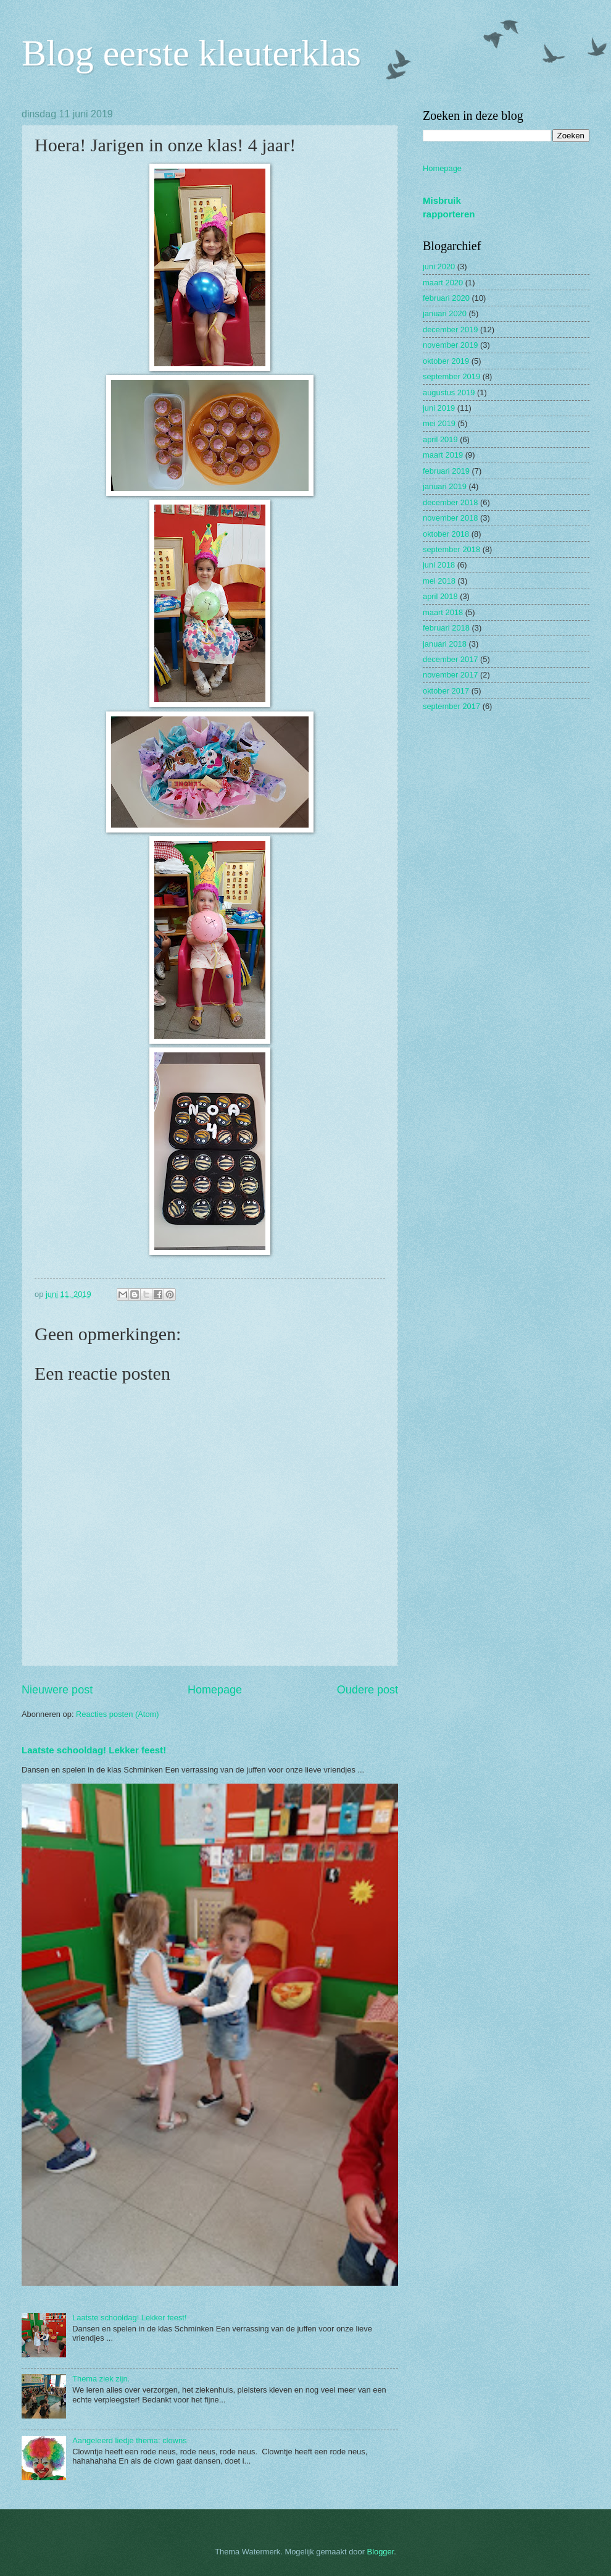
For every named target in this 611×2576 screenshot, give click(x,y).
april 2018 (440, 596)
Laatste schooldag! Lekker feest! (94, 1750)
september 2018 (451, 549)
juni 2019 (439, 408)
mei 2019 (439, 423)
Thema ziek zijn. (101, 2378)
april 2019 (440, 439)
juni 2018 (439, 564)
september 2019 (451, 376)
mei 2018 (439, 580)
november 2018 (450, 517)
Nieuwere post (57, 1690)
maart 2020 (443, 282)
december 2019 (450, 329)
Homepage (215, 1690)
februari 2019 (446, 471)
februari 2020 (446, 298)
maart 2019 (443, 454)
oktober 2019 (446, 361)
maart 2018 (443, 612)
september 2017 (451, 706)
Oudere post (367, 1690)
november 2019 (450, 345)
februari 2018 (446, 627)
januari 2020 (445, 313)
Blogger (380, 2551)
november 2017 (450, 674)
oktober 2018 (446, 534)
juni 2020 (439, 266)
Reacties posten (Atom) (117, 1714)
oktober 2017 (446, 690)
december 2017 (450, 659)
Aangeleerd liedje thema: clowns (129, 2440)
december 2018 (450, 502)
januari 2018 (445, 643)
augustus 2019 (449, 392)
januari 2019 (445, 486)
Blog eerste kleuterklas (191, 53)
